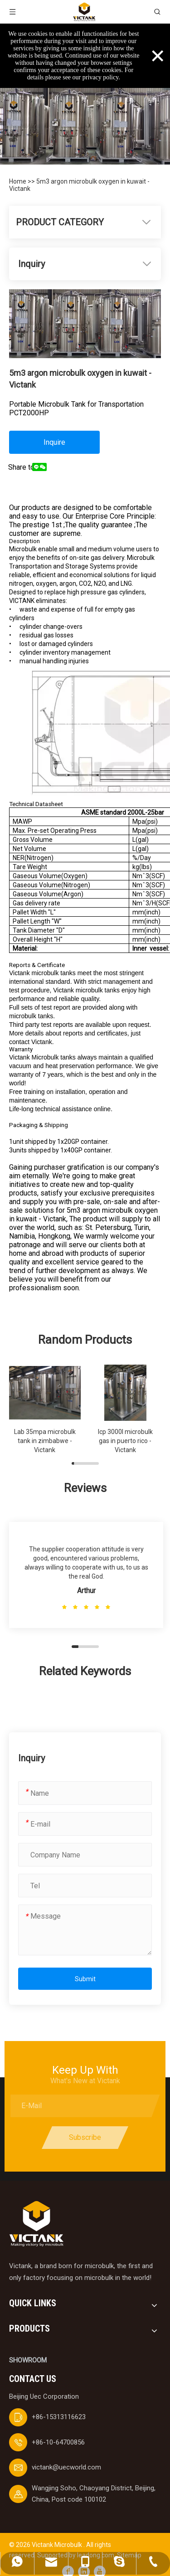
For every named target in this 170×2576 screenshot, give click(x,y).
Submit (85, 1979)
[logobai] (36, 2224)
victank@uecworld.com (66, 2467)
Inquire (54, 442)
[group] (45, 1409)
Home (18, 181)
